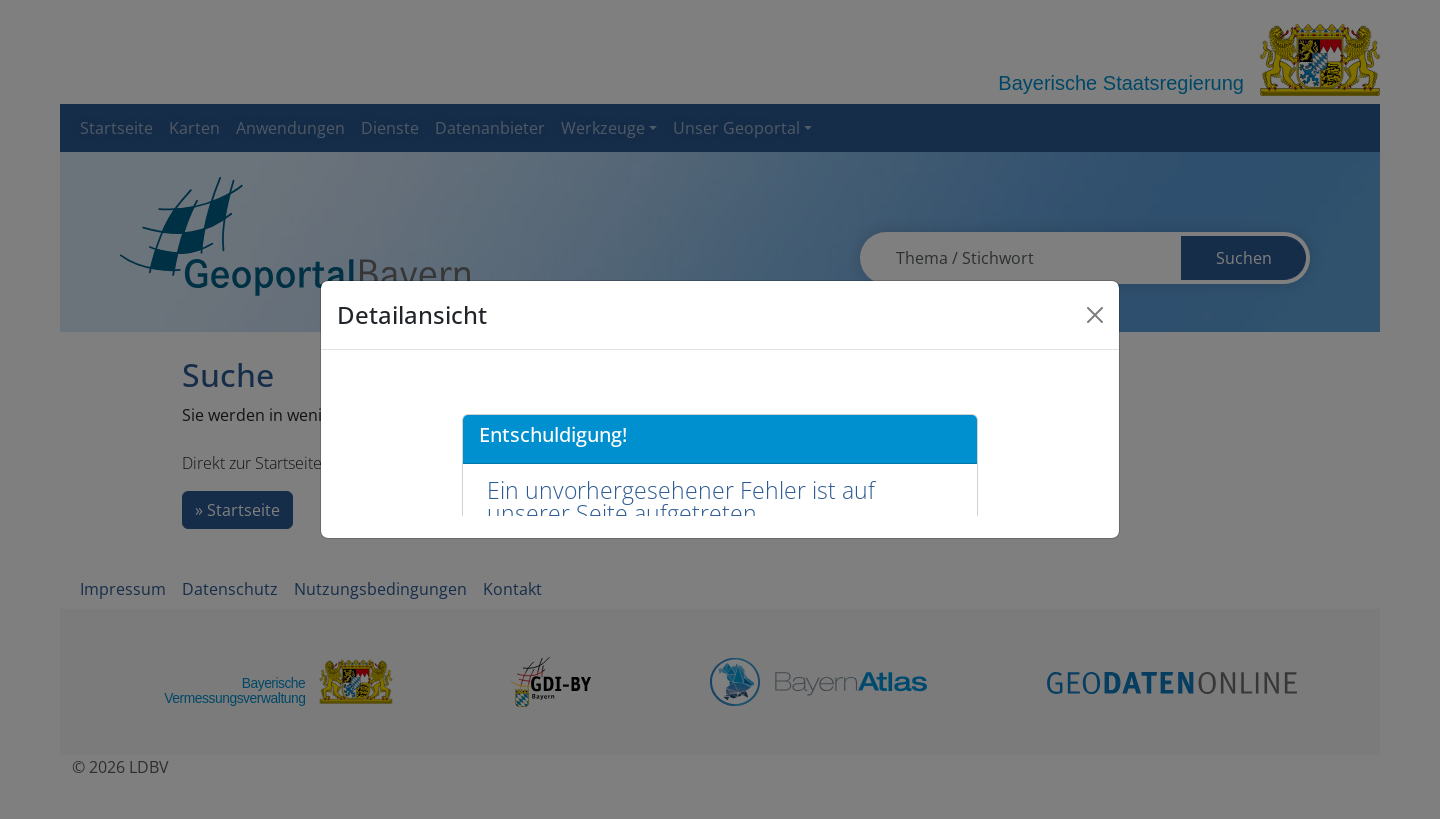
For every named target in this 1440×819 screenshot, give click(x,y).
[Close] (1095, 315)
